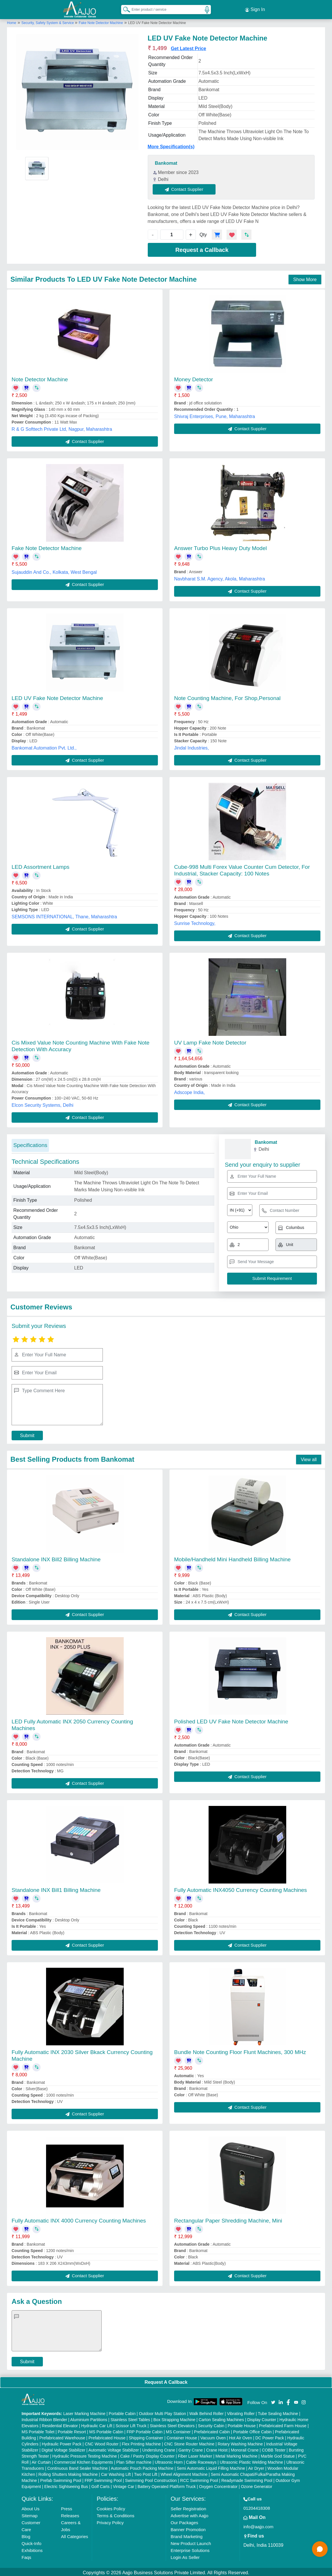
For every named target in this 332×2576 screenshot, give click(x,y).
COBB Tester (273, 2448)
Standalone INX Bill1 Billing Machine (56, 1888)
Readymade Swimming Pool (246, 2478)
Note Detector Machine (40, 378)
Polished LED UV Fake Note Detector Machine (231, 1719)
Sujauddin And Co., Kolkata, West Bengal (54, 570)
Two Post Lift (145, 2472)
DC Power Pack (269, 2436)
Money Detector (193, 378)
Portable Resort (72, 2430)
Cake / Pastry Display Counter (147, 2454)
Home (11, 21)
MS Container (178, 2430)
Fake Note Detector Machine (101, 21)
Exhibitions (32, 2548)
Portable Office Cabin (252, 2430)
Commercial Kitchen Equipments (83, 2460)
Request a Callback (201, 248)
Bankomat (166, 161)
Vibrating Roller (240, 2412)
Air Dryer (256, 2466)
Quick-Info (31, 2541)
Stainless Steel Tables (130, 2418)
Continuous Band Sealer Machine (77, 2466)
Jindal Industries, (191, 746)
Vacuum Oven (213, 2436)
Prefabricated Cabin (212, 2430)
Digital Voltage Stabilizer (63, 2448)
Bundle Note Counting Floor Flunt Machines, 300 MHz (240, 2050)
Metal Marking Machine (237, 2454)
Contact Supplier (186, 187)
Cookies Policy (111, 2506)
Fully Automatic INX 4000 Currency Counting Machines (79, 2219)
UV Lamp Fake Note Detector (210, 1041)
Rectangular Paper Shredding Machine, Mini (228, 2219)
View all (309, 1457)
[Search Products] (124, 8)
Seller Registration (188, 2506)
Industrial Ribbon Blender (44, 2418)
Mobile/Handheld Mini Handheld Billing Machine (232, 1558)
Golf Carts (100, 2484)
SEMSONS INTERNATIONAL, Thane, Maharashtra (64, 915)
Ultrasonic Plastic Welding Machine (251, 2460)
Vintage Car (123, 2484)
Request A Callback (166, 2380)
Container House (182, 2436)
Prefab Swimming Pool (60, 2478)
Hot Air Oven (240, 2436)
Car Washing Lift (116, 2472)
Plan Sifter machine (133, 2460)
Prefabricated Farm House (283, 2424)
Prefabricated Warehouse (62, 2436)
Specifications (30, 1143)
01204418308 (256, 2506)
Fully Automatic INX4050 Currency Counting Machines (240, 1888)
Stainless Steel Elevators (172, 2424)
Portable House (242, 2424)
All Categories (74, 2534)
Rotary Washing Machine (240, 2442)
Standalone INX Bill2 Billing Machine (56, 1558)
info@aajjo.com (258, 2524)
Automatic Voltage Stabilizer (113, 2448)
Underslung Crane (158, 2448)
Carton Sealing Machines (221, 2418)
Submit (27, 1433)
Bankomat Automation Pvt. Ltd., (44, 746)
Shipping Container (146, 2436)
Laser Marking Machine (84, 2412)
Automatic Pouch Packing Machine (142, 2466)
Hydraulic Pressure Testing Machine (84, 2454)
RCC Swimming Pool (199, 2478)
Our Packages (184, 2520)
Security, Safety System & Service (48, 21)
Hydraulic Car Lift (96, 2424)
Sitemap (29, 2513)
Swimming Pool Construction (151, 2478)
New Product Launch (191, 2541)
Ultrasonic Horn (169, 2460)
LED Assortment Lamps (41, 865)
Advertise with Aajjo (189, 2513)
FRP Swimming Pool (103, 2478)
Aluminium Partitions (88, 2418)
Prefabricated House (106, 2436)
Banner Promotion (188, 2527)
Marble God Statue (278, 2454)
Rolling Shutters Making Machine (68, 2472)
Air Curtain (41, 2460)
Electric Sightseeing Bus (66, 2484)
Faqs (26, 2555)
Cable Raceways (201, 2460)
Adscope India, (189, 1090)
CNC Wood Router (101, 2442)
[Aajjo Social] (273, 2400)
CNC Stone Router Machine (189, 2442)
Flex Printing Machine (141, 2442)
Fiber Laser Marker (195, 2454)
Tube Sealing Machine (278, 2412)
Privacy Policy (110, 2520)
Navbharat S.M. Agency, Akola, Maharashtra (219, 577)
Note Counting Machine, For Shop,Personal (227, 696)
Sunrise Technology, (195, 921)
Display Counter (261, 2418)
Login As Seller (185, 2555)
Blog (25, 2534)
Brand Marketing (187, 2534)
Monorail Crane (245, 2448)
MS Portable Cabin (106, 2430)
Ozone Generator (256, 2484)
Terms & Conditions (115, 2513)
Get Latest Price (188, 46)
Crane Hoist (216, 2448)
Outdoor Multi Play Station (162, 2412)
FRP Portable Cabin (145, 2430)
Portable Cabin (122, 2412)
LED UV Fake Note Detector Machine (57, 696)
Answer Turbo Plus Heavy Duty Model (220, 546)
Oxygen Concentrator (218, 2484)
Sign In (255, 8)
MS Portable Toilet (37, 2430)
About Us (30, 2506)
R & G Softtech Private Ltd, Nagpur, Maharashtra (62, 427)
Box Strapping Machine (175, 2418)
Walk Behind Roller (206, 2412)
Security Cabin (211, 2424)
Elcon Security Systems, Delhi (42, 1103)
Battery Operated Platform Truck (167, 2484)
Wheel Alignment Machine (183, 2472)
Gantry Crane (190, 2448)
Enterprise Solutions (190, 2548)
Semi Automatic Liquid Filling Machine (211, 2466)
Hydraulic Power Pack (61, 2442)
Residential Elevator (60, 2424)
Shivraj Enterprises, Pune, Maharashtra (214, 414)
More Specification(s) (171, 144)
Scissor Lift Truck (131, 2424)
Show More (305, 277)
